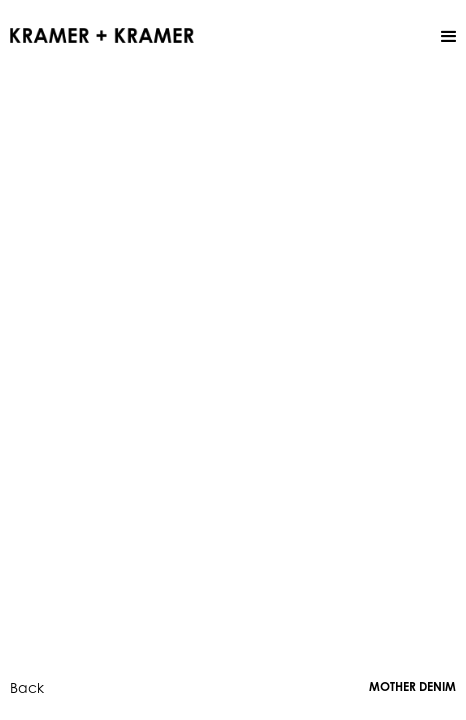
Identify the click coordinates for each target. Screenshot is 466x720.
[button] (449, 37)
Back (27, 687)
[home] (102, 34)
